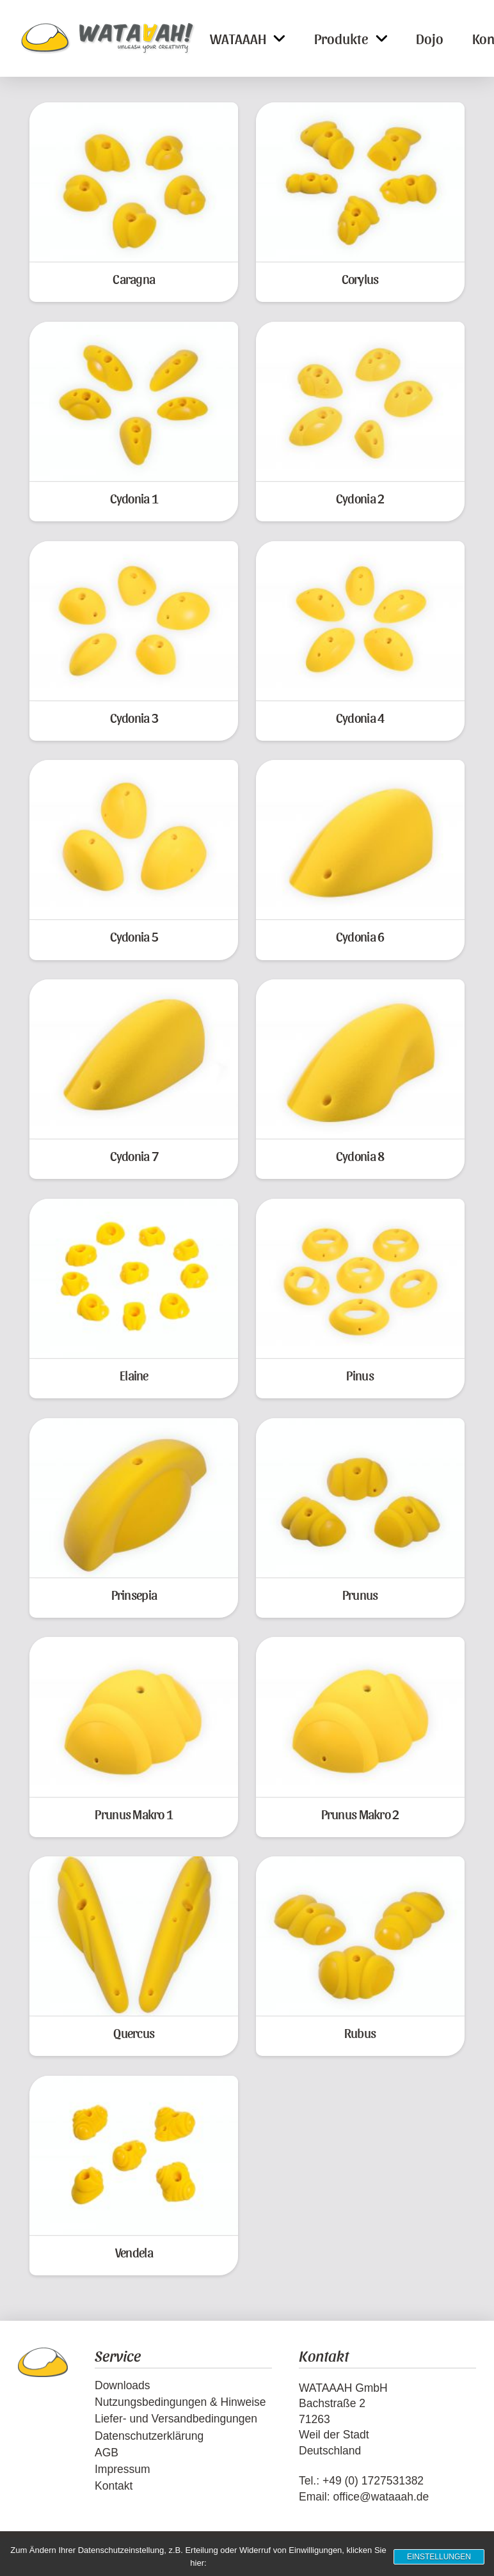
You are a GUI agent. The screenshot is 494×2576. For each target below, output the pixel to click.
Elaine (134, 1375)
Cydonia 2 (360, 498)
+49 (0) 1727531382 (373, 2480)
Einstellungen (439, 2556)
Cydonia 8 (360, 1156)
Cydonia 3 (134, 717)
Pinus (359, 1375)
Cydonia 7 (134, 1156)
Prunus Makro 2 (360, 1814)
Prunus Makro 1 (134, 1814)
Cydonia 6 (360, 936)
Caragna (134, 279)
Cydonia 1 (134, 498)
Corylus (360, 279)
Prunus (360, 1594)
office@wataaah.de (381, 2496)
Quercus (133, 2033)
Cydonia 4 (360, 717)
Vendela (134, 2252)
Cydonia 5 (134, 936)
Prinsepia (134, 1594)
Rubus (360, 2033)
